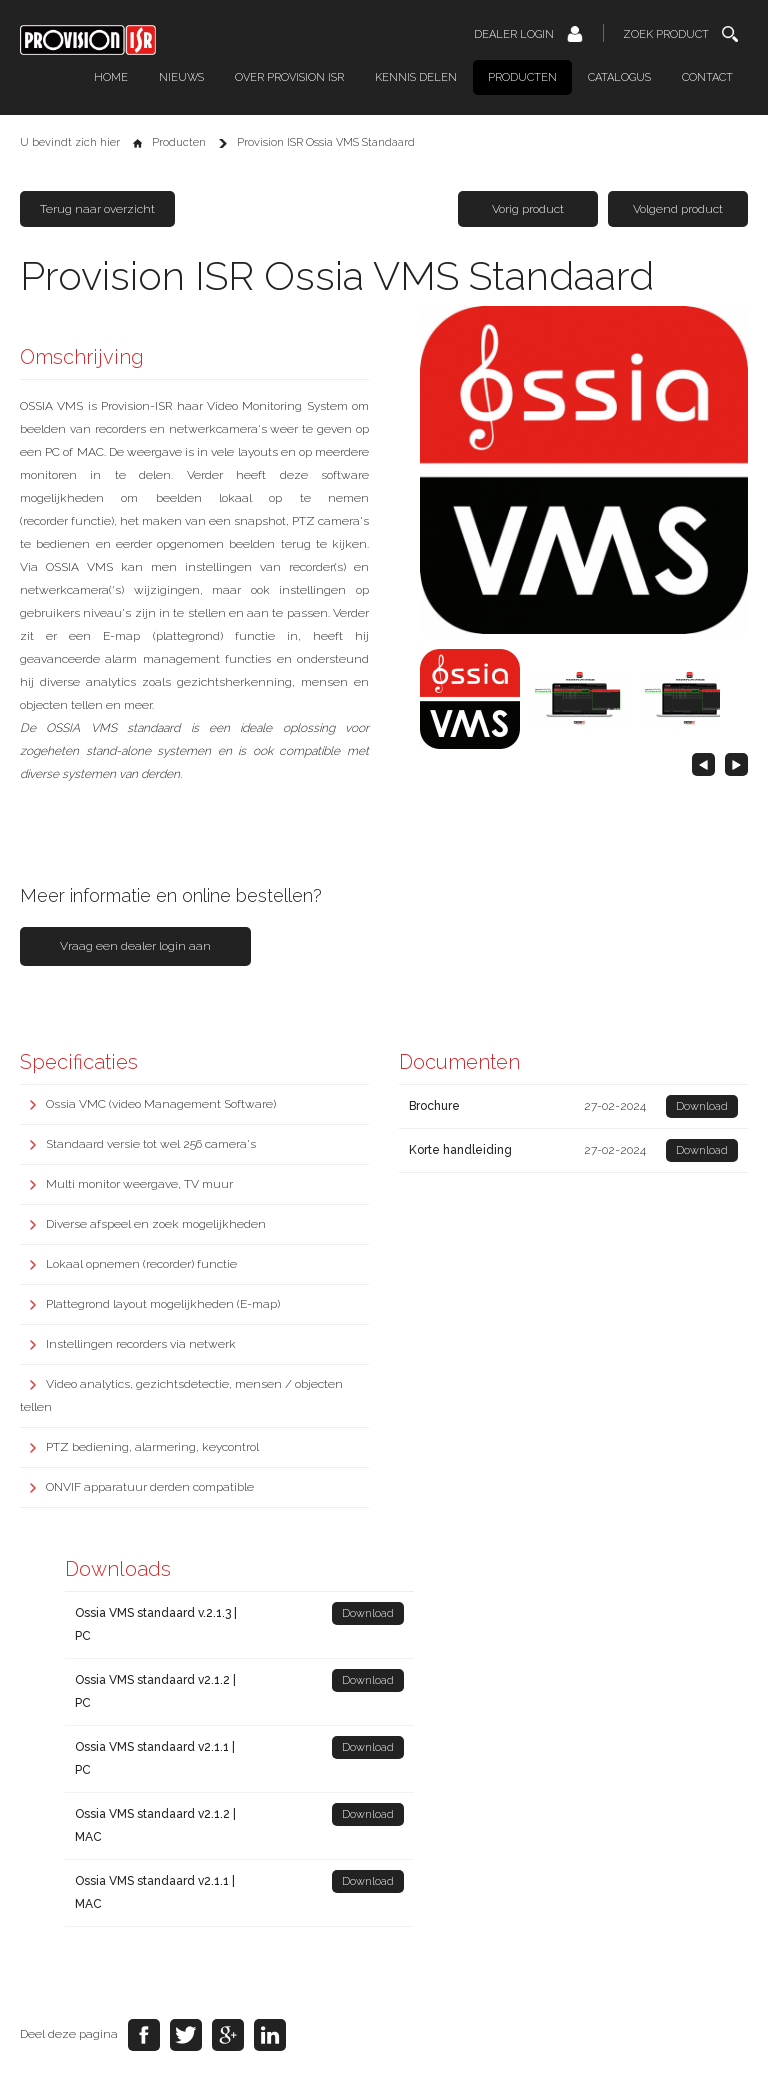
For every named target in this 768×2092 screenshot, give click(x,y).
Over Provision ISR (289, 77)
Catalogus (619, 77)
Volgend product (678, 209)
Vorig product (528, 209)
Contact (707, 77)
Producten (522, 77)
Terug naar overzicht (97, 209)
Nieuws (181, 77)
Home (111, 77)
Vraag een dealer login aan (135, 946)
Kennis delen (416, 77)
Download (702, 1106)
